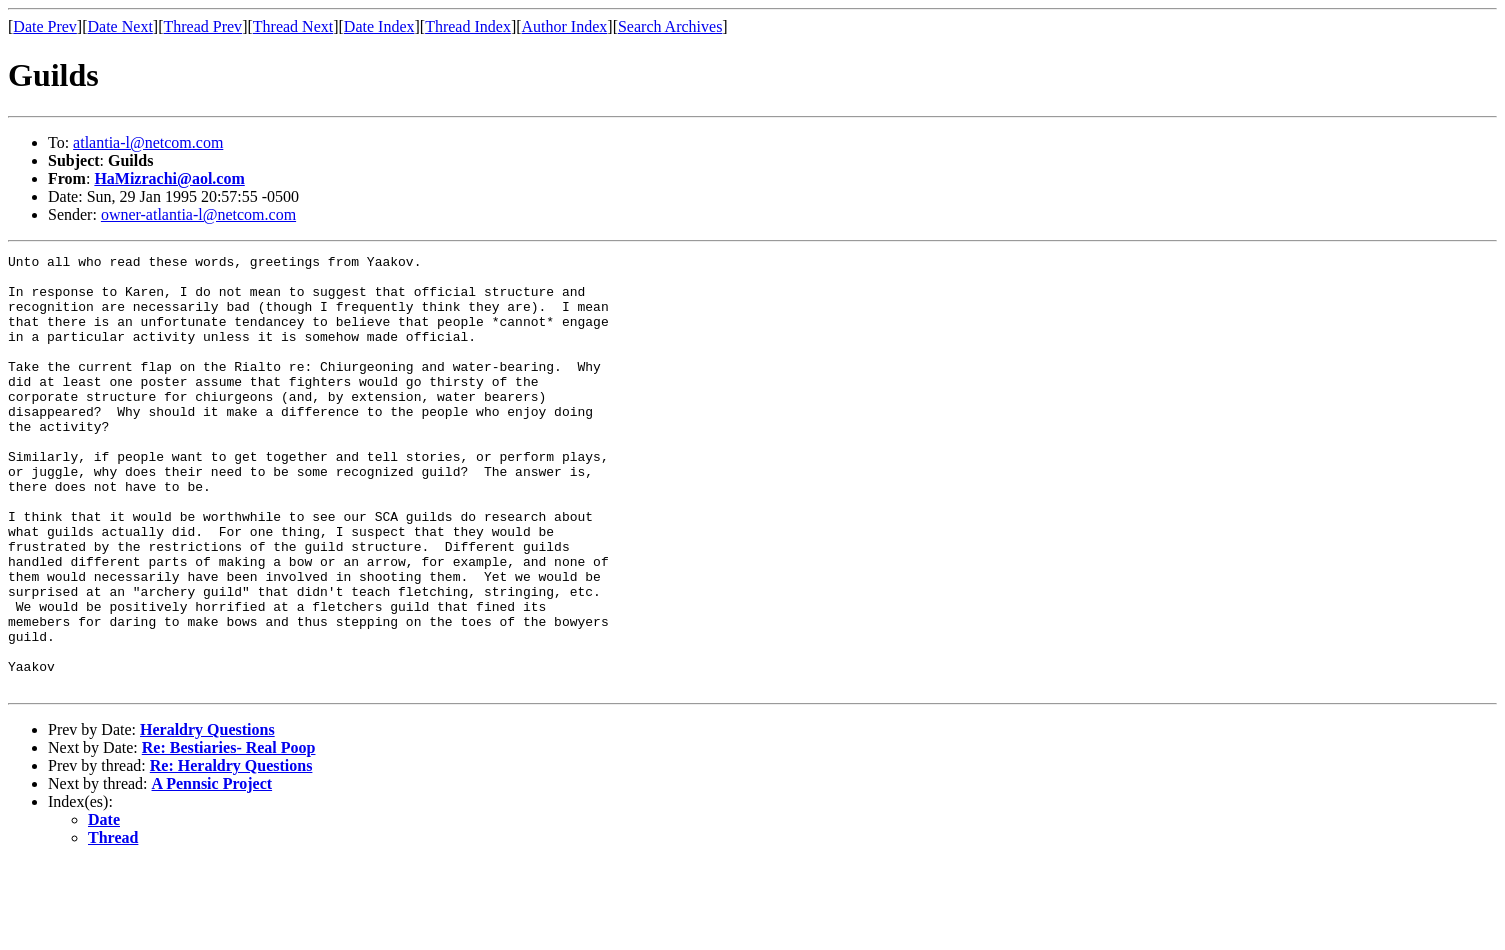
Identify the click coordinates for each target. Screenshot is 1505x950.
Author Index (565, 26)
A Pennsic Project (212, 870)
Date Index (379, 26)
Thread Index (468, 26)
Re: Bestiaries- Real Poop (229, 834)
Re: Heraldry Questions (231, 852)
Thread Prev (202, 26)
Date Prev (45, 26)
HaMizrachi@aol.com (169, 178)
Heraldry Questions (207, 816)
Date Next (120, 26)
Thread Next (293, 26)
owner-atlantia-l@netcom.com (198, 214)
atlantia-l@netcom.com (148, 142)
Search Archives (670, 26)
